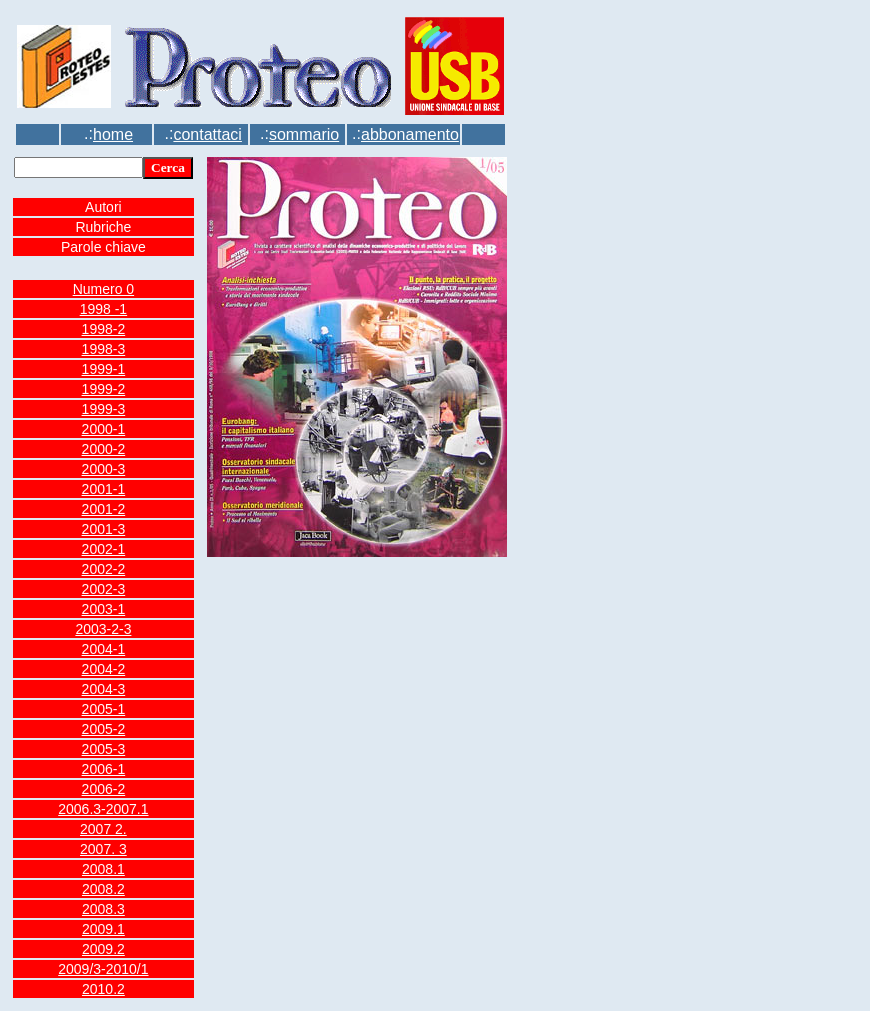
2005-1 (104, 709)
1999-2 (104, 389)
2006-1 (104, 769)
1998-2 (104, 329)
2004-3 (104, 689)
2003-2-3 (103, 629)
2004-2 (104, 669)
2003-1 (104, 609)
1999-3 (104, 409)
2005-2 (104, 729)
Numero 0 (103, 289)
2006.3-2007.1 (103, 809)
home (113, 134)
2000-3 (104, 469)
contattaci (207, 134)
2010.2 (103, 989)
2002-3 (104, 589)
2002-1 (104, 549)
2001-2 (104, 509)
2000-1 (104, 429)
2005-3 (104, 749)
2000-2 (104, 449)
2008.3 (103, 909)
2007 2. (103, 829)
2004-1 (104, 649)
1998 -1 (103, 309)
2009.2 (103, 949)
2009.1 (103, 929)
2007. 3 (103, 849)
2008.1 (103, 869)
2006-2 (104, 789)
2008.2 (103, 889)
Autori (103, 207)
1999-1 (104, 369)
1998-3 (104, 349)
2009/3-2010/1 (103, 969)
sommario (304, 134)
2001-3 (104, 529)
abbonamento (410, 134)
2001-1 (104, 489)
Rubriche (103, 227)
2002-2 (104, 569)
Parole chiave (103, 247)
